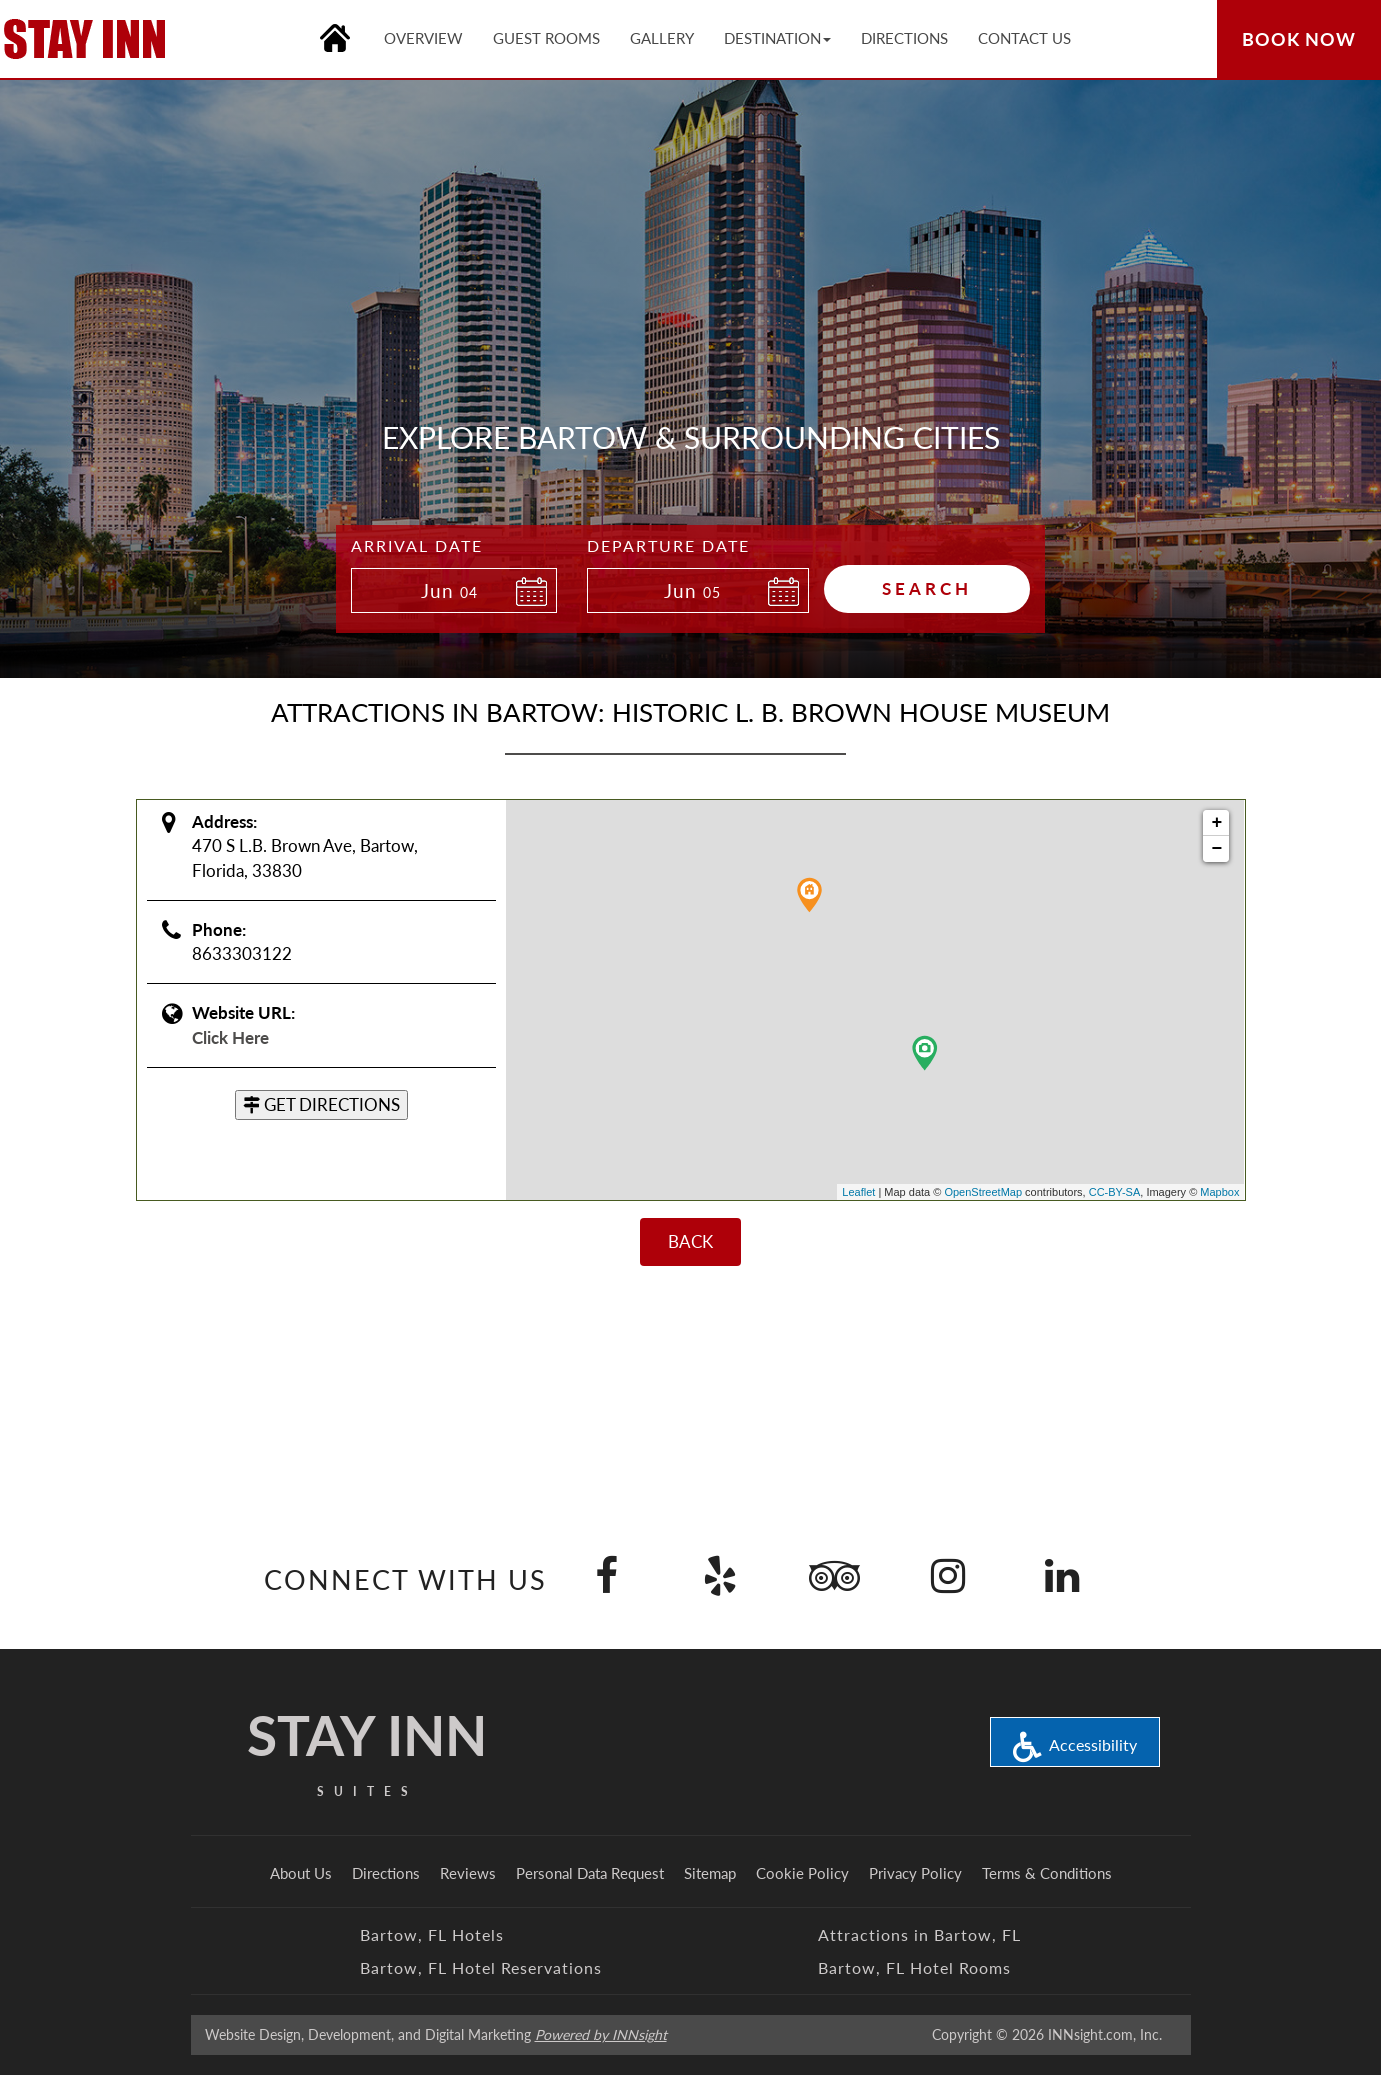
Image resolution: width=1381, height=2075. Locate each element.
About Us (301, 1873)
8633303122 (242, 953)
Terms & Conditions (1047, 1873)
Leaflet (858, 1192)
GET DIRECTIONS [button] (321, 1104)
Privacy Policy (915, 1873)
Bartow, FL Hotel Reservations (481, 1967)
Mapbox (1219, 1192)
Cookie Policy (802, 1873)
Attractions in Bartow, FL (919, 1934)
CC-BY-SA (1115, 1192)
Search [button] (927, 588)
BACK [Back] (690, 1241)
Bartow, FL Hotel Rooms (914, 1967)
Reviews (468, 1873)
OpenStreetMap (983, 1192)
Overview (423, 38)
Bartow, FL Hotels (432, 1934)
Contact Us (1024, 38)
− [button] (1217, 849)
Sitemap (710, 1873)
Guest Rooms (546, 38)
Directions (386, 1873)
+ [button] (1217, 823)
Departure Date (668, 545)
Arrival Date (417, 545)
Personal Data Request (590, 1873)
